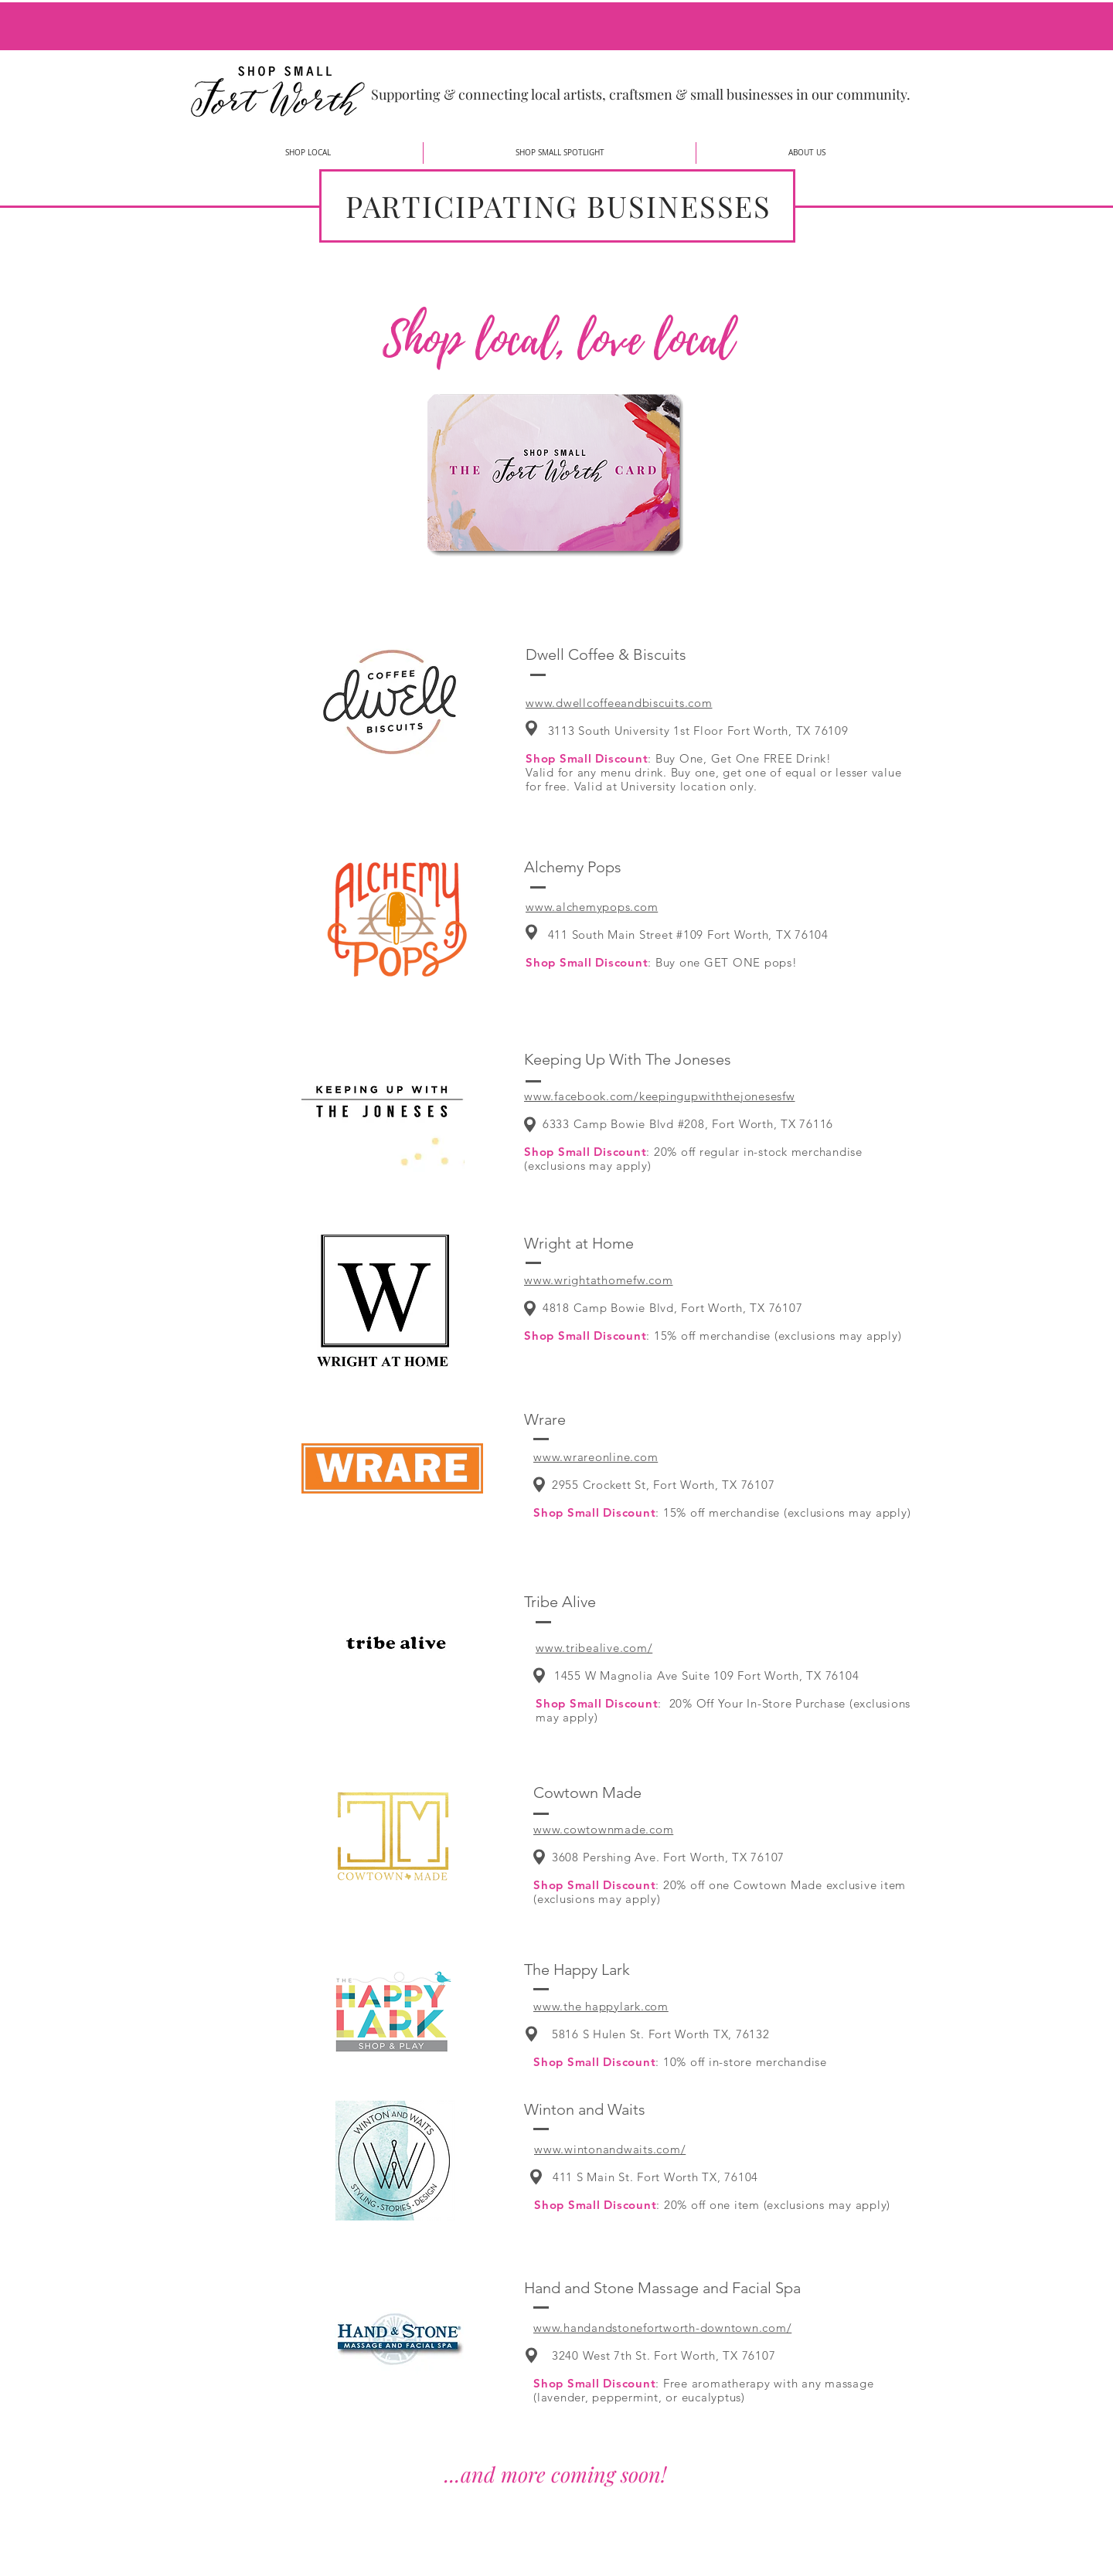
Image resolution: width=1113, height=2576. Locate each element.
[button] (308, 153)
